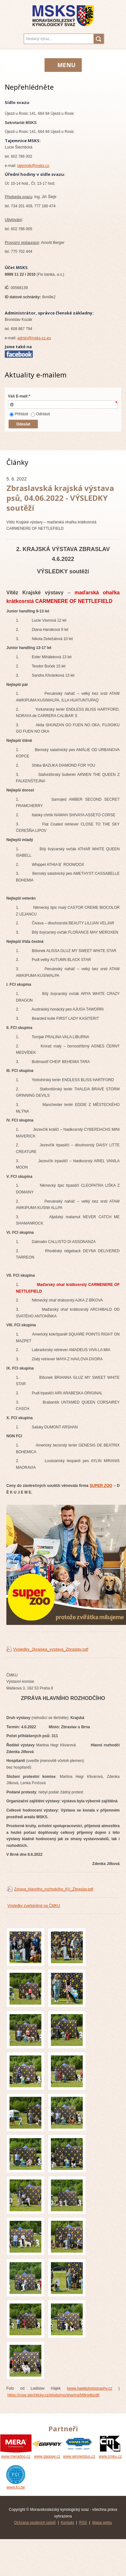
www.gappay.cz (47, 2454)
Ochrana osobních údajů (35, 2522)
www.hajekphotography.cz (90, 2388)
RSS (83, 2522)
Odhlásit (40, 414)
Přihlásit (19, 414)
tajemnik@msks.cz (33, 165)
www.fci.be (16, 2485)
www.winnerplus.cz (79, 2454)
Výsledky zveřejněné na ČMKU (33, 1905)
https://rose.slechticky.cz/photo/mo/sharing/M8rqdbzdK (53, 2395)
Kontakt (67, 2522)
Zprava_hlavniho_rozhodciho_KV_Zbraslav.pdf (53, 1889)
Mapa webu (102, 2522)
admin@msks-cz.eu (34, 338)
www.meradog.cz (16, 2454)
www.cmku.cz (110, 2454)
